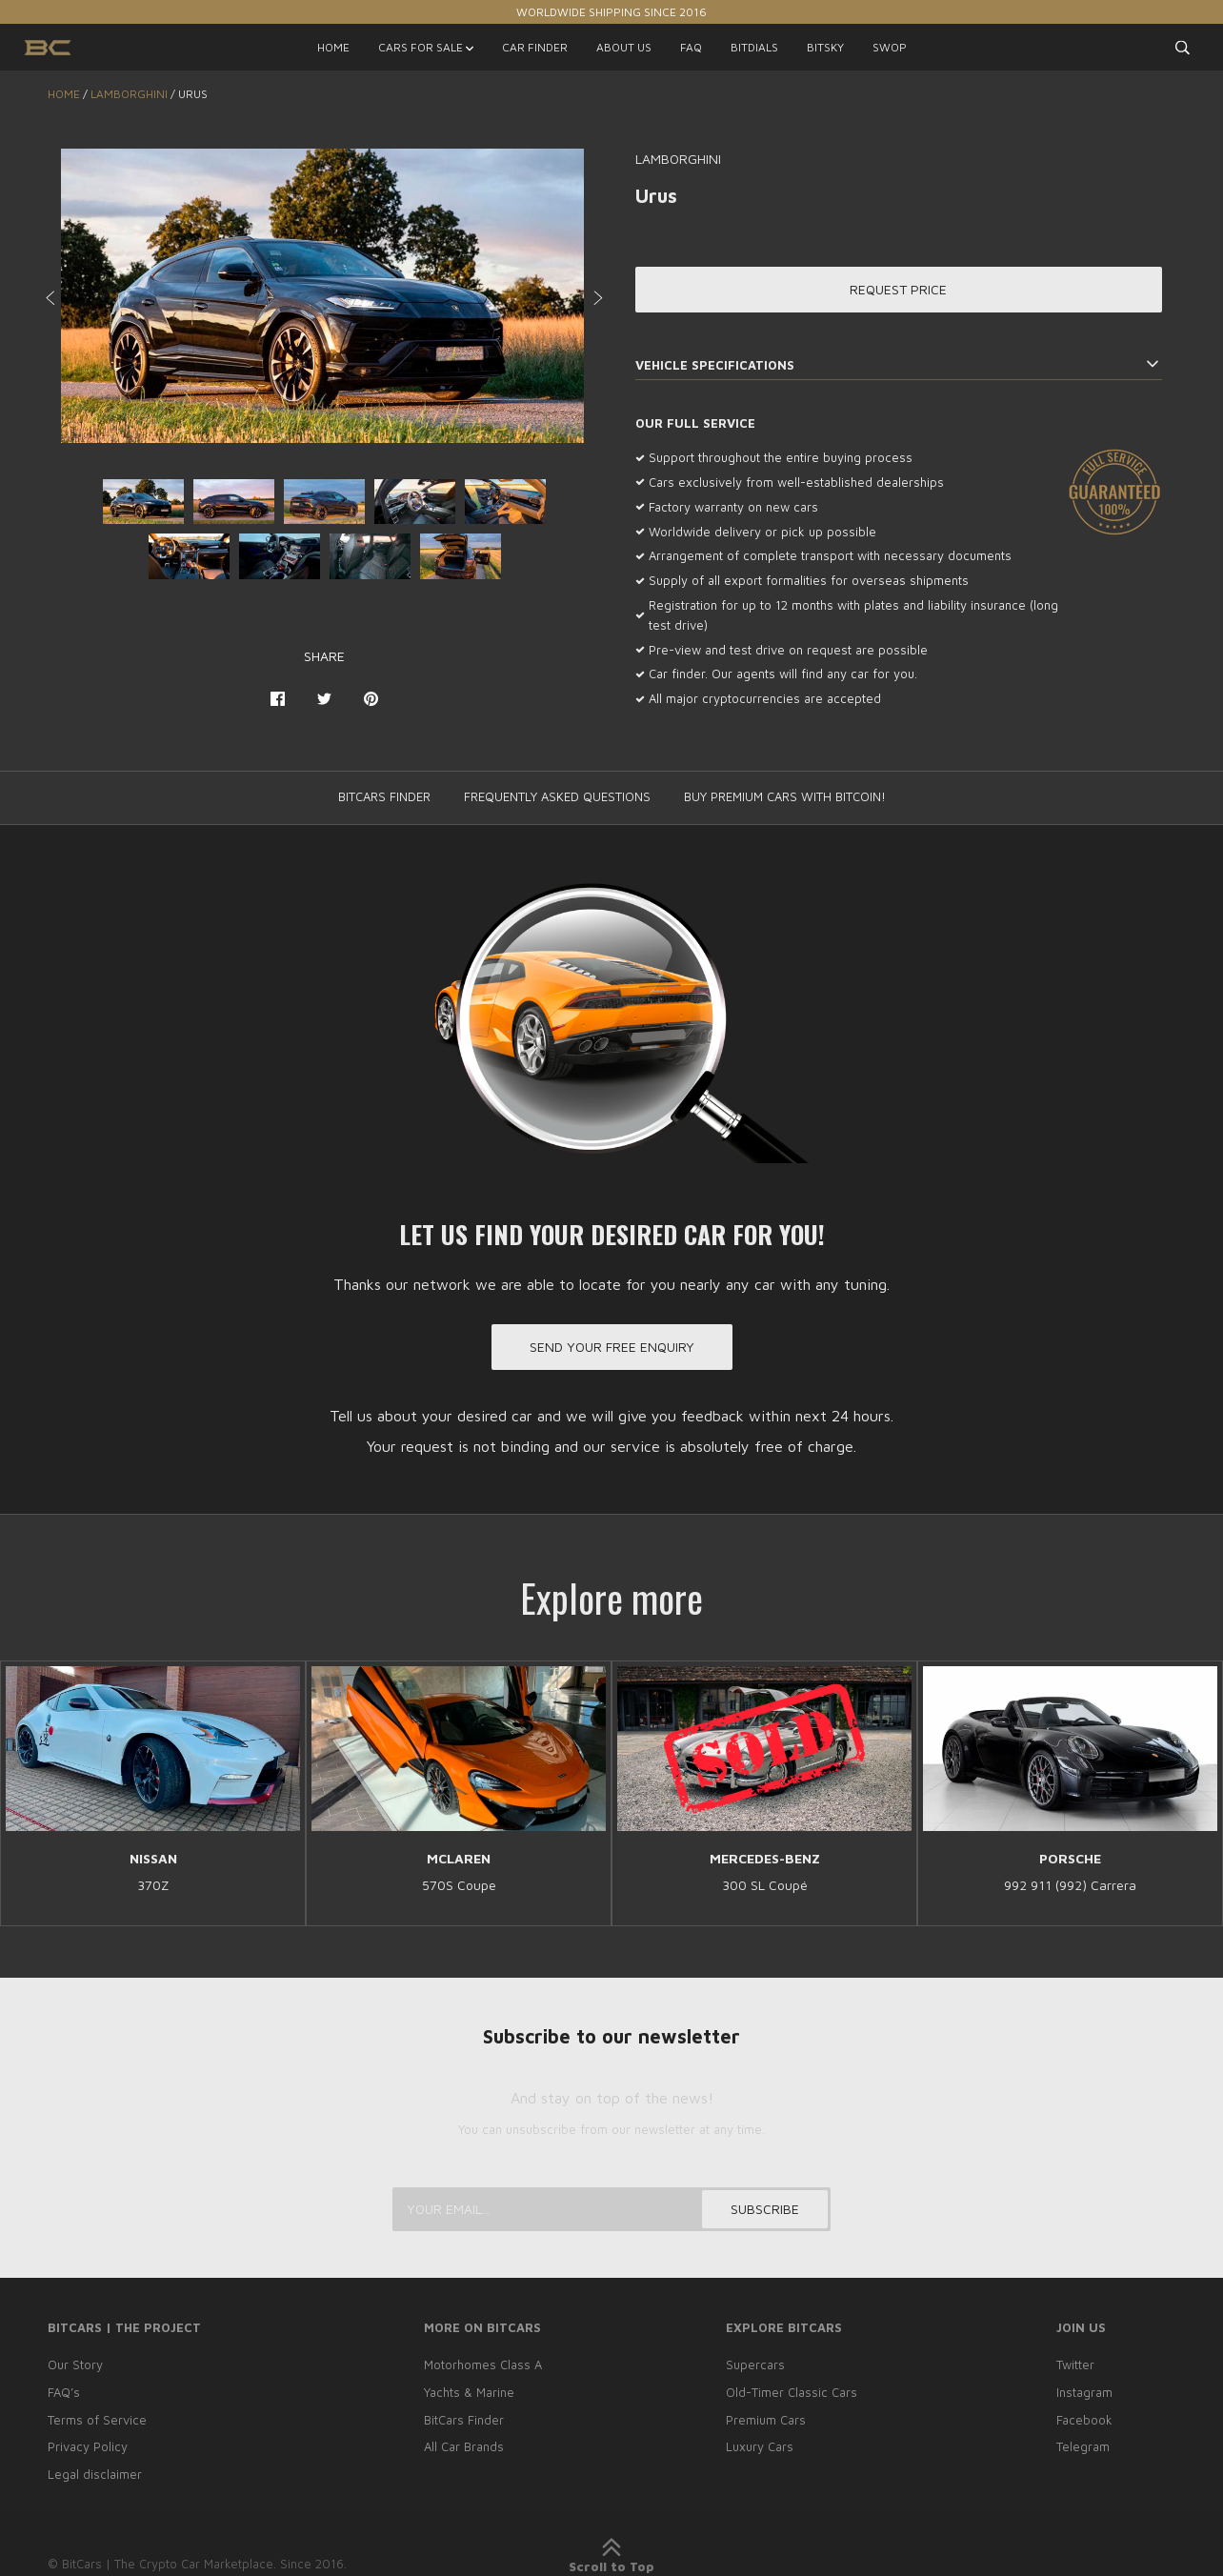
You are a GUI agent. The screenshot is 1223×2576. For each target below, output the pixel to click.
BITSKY (825, 47)
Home (64, 94)
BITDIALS (754, 47)
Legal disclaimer (95, 2474)
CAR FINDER (535, 47)
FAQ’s (64, 2392)
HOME (333, 47)
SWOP (889, 47)
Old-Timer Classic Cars (791, 2392)
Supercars (755, 2364)
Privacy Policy (88, 2446)
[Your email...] (611, 2209)
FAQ (691, 47)
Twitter (1075, 2364)
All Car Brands (464, 2446)
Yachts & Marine (469, 2392)
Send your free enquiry (612, 1346)
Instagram (1084, 2392)
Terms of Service (97, 2419)
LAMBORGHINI (129, 94)
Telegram (1083, 2446)
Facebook (1084, 2419)
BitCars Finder (464, 2419)
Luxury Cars (759, 2446)
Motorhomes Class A (483, 2364)
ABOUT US (624, 47)
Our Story (75, 2364)
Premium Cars (766, 2419)
